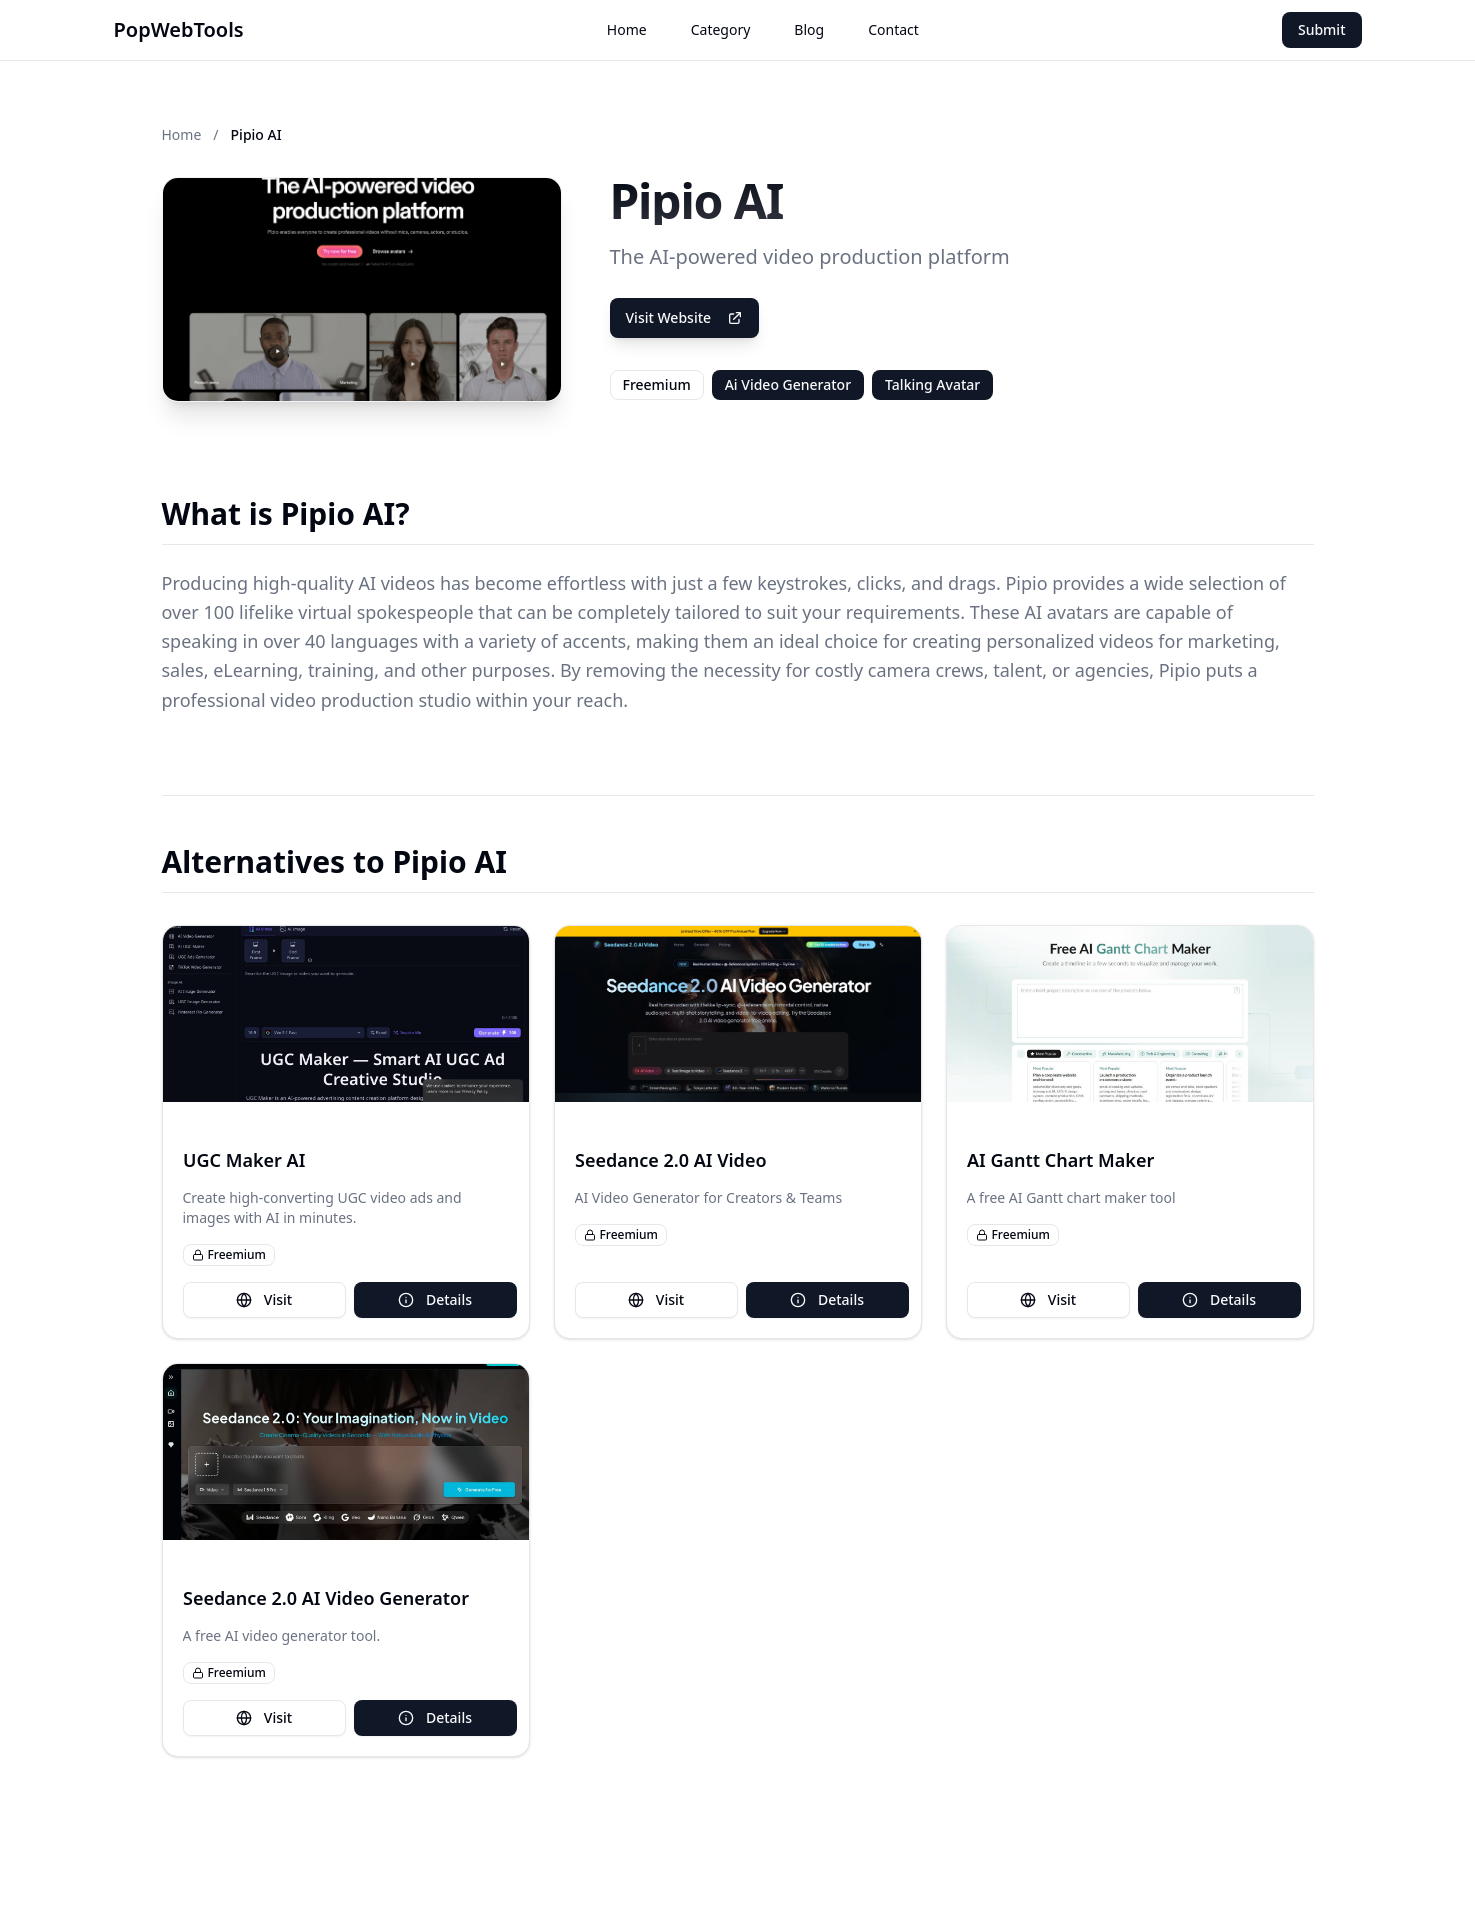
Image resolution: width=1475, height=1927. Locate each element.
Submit (1322, 29)
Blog (809, 29)
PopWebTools (179, 29)
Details (435, 1299)
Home (627, 29)
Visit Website (685, 317)
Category (721, 29)
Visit (264, 1299)
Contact (893, 29)
